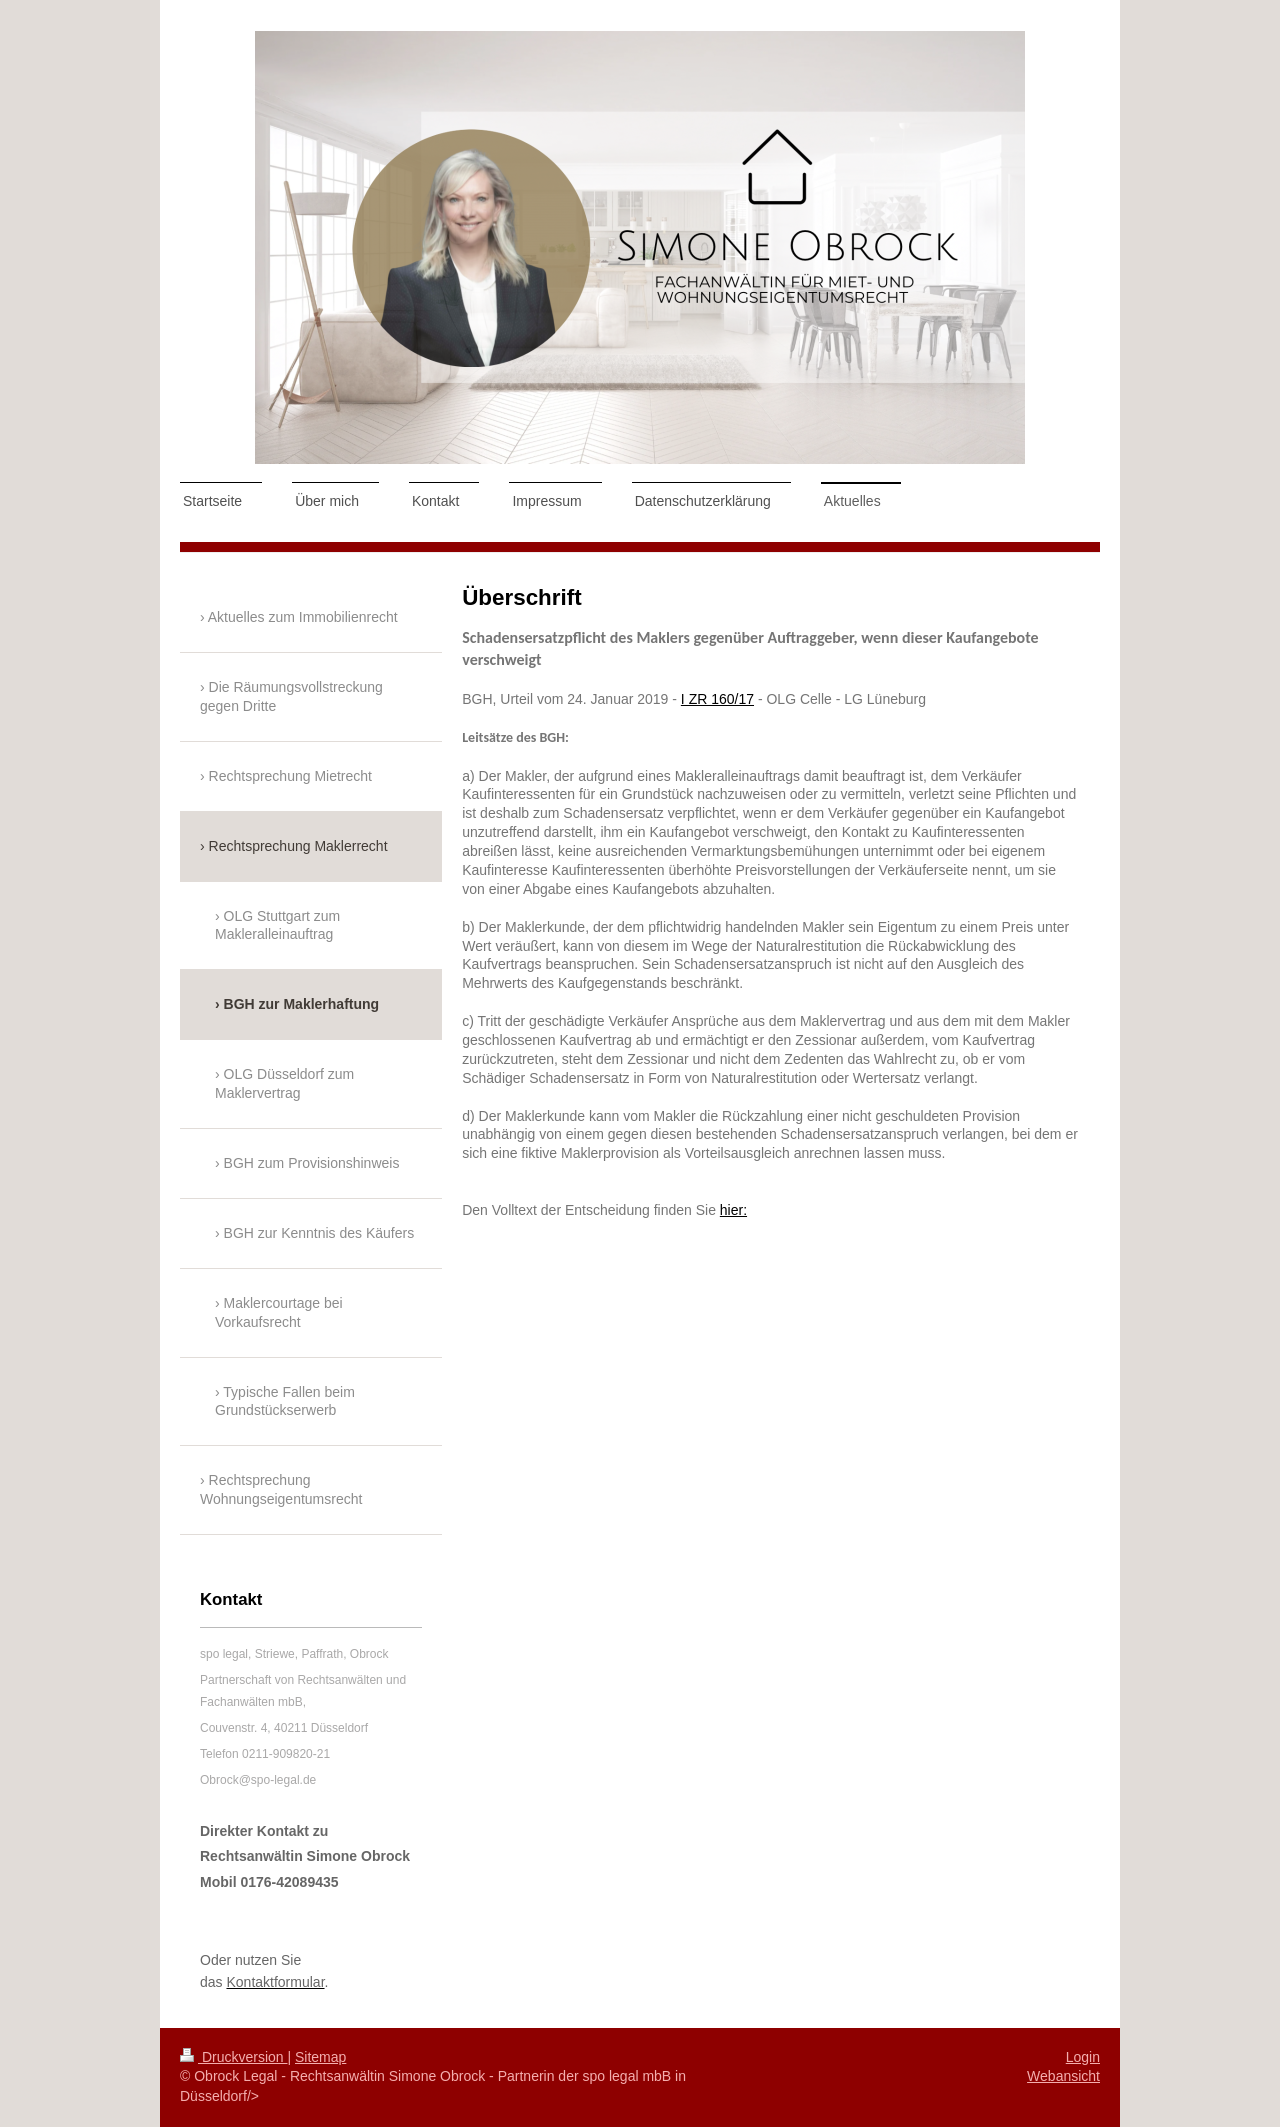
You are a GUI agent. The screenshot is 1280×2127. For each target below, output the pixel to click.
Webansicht (1063, 2076)
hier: (733, 1210)
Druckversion (233, 2057)
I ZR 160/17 (717, 699)
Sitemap (320, 2057)
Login (1083, 2057)
